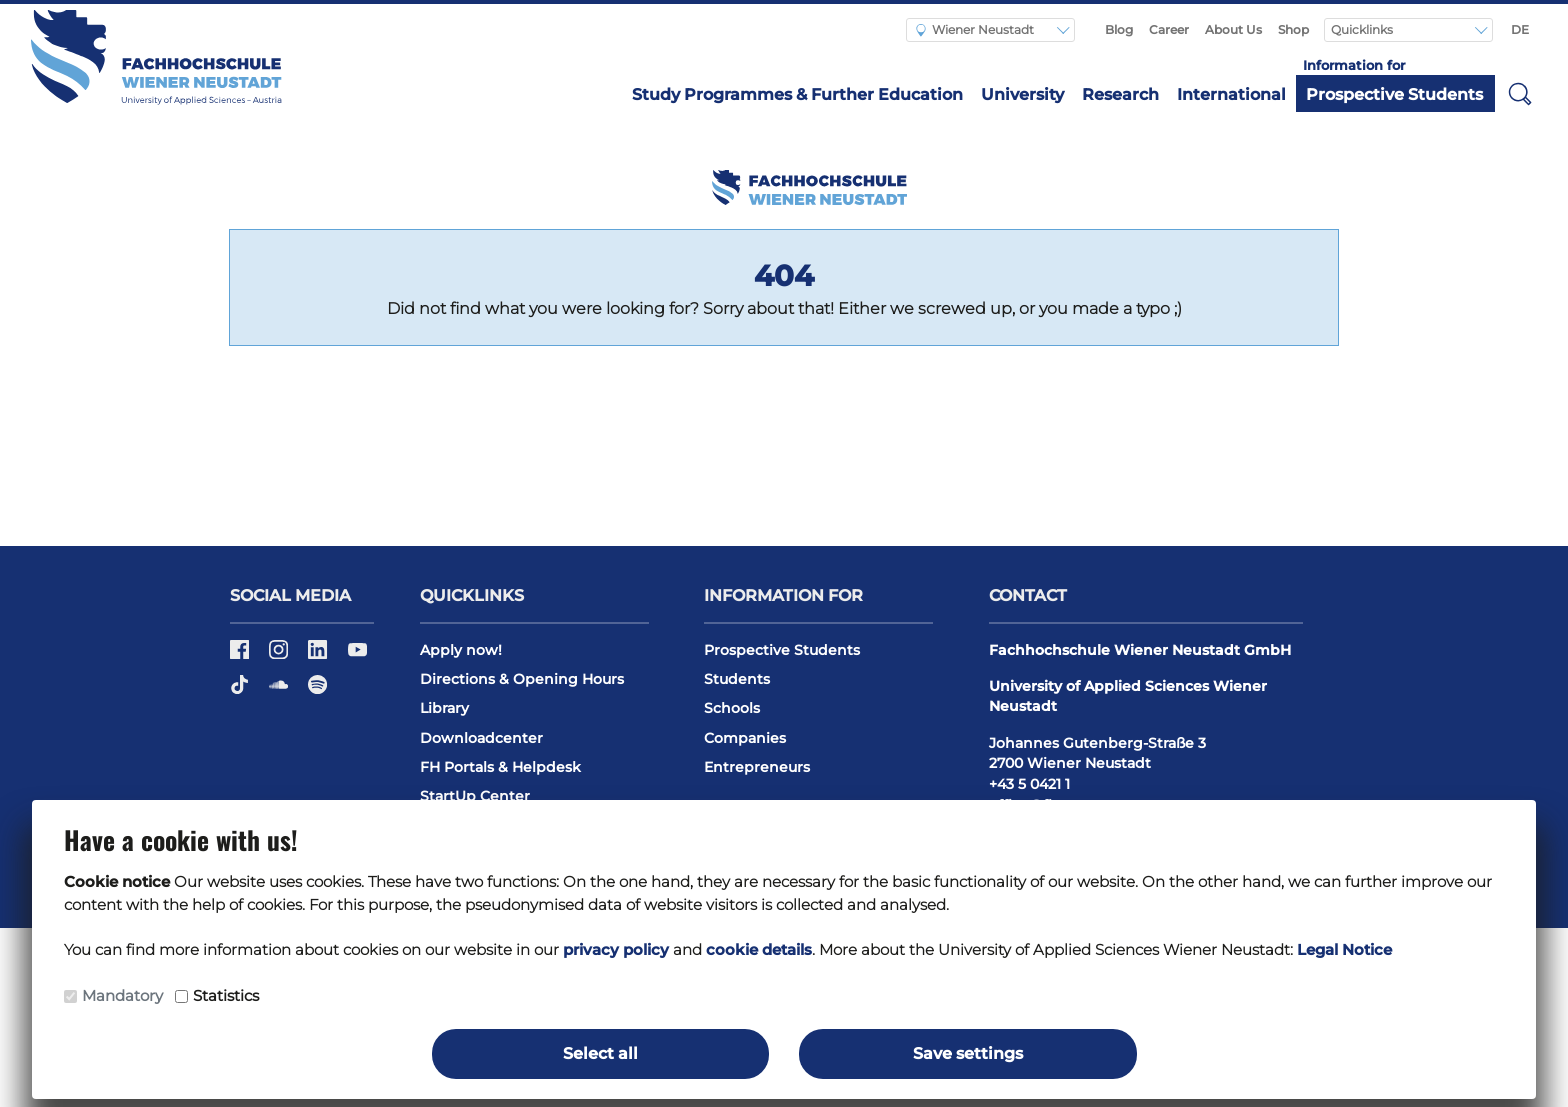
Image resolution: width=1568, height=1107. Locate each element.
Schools (732, 708)
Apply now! (461, 650)
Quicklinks (1363, 29)
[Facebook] (241, 656)
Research (1120, 94)
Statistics (226, 995)
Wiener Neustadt (975, 29)
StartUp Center (475, 796)
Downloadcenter (481, 738)
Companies (745, 738)
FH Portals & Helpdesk (500, 767)
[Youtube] (357, 656)
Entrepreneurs (757, 767)
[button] (1520, 93)
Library (444, 708)
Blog (1119, 29)
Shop (1293, 29)
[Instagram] (280, 656)
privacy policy (616, 949)
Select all (600, 1053)
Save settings (968, 1053)
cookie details (759, 949)
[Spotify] (317, 691)
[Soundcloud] (280, 691)
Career (1169, 29)
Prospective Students (1394, 94)
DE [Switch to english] (1520, 29)
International (1231, 94)
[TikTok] (241, 691)
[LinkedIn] (319, 656)
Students (737, 679)
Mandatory (122, 995)
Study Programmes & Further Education (797, 94)
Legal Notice (1344, 949)
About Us (1233, 29)
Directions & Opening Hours (522, 679)
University (1022, 94)
